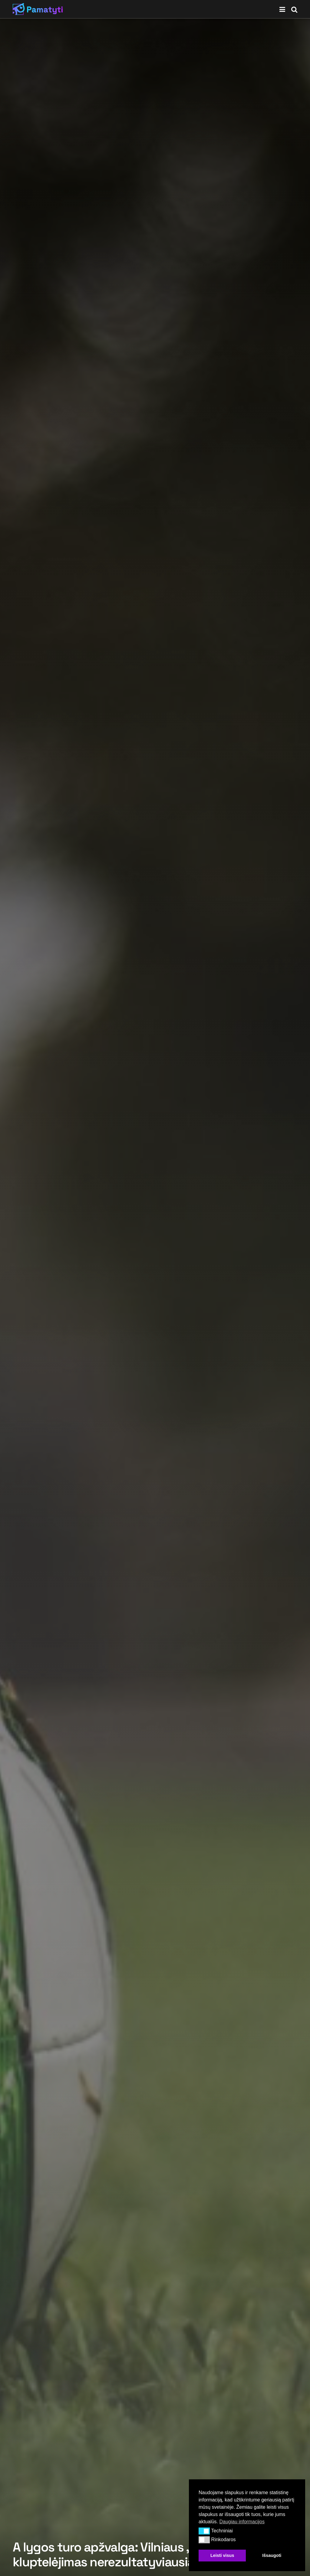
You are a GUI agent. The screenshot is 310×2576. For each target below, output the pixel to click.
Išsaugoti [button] (271, 2555)
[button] (204, 2531)
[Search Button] (294, 9)
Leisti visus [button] (222, 2555)
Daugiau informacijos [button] (241, 2521)
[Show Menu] (282, 9)
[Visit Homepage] (38, 9)
